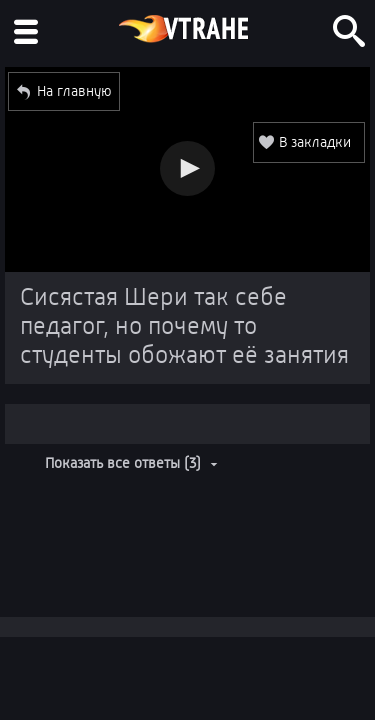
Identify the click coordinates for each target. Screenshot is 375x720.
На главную (74, 91)
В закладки (315, 142)
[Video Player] (187, 169)
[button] (187, 168)
